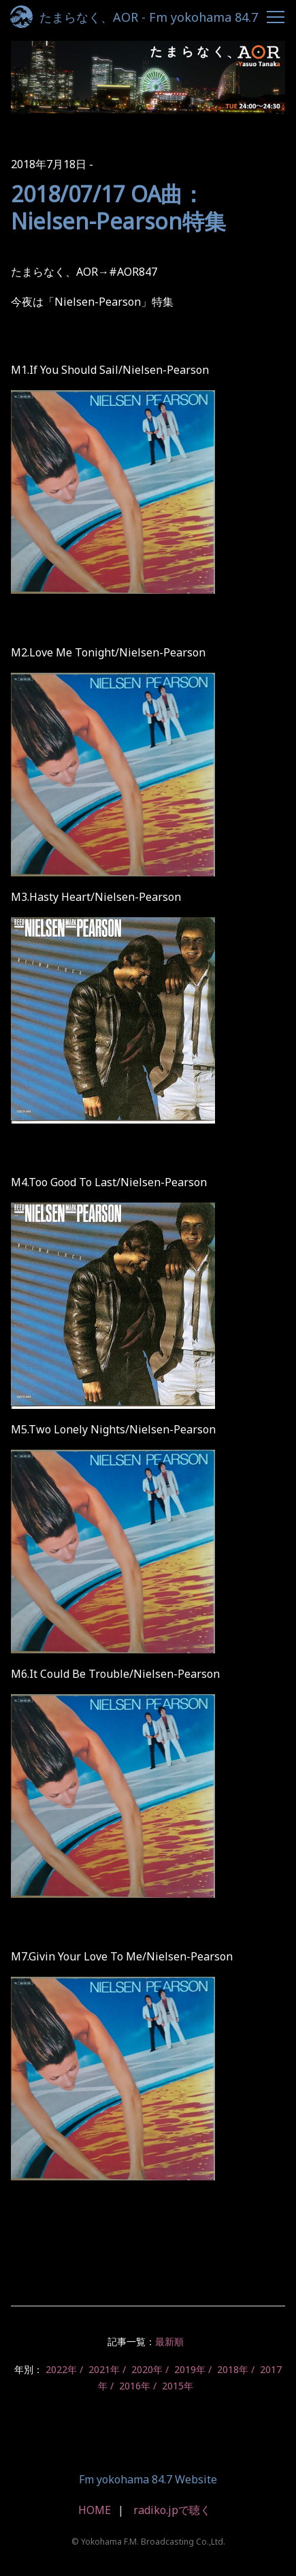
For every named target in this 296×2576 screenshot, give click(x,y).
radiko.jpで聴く (172, 2509)
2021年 (104, 2369)
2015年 (177, 2385)
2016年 (134, 2385)
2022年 (61, 2369)
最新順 (169, 2341)
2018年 (232, 2369)
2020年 (147, 2369)
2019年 (189, 2369)
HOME (94, 2509)
